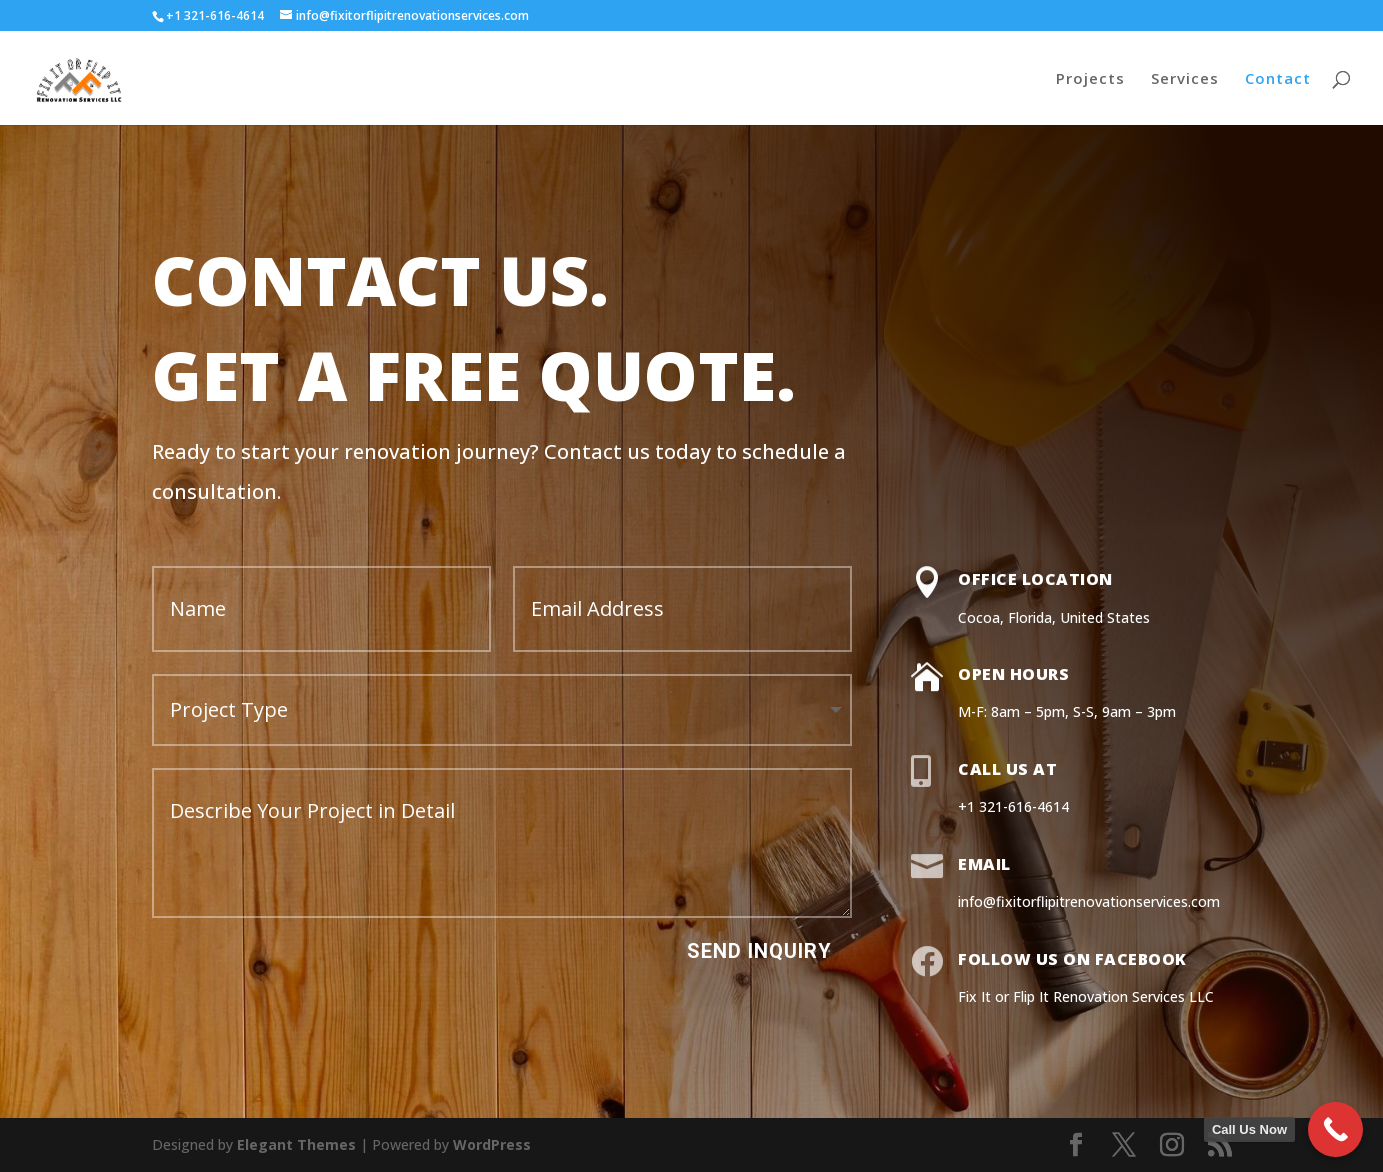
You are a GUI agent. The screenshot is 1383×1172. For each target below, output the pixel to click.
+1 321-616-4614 (215, 15)
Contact (1278, 79)
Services (1185, 79)
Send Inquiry (759, 951)
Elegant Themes (296, 1144)
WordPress (492, 1144)
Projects (1090, 79)
